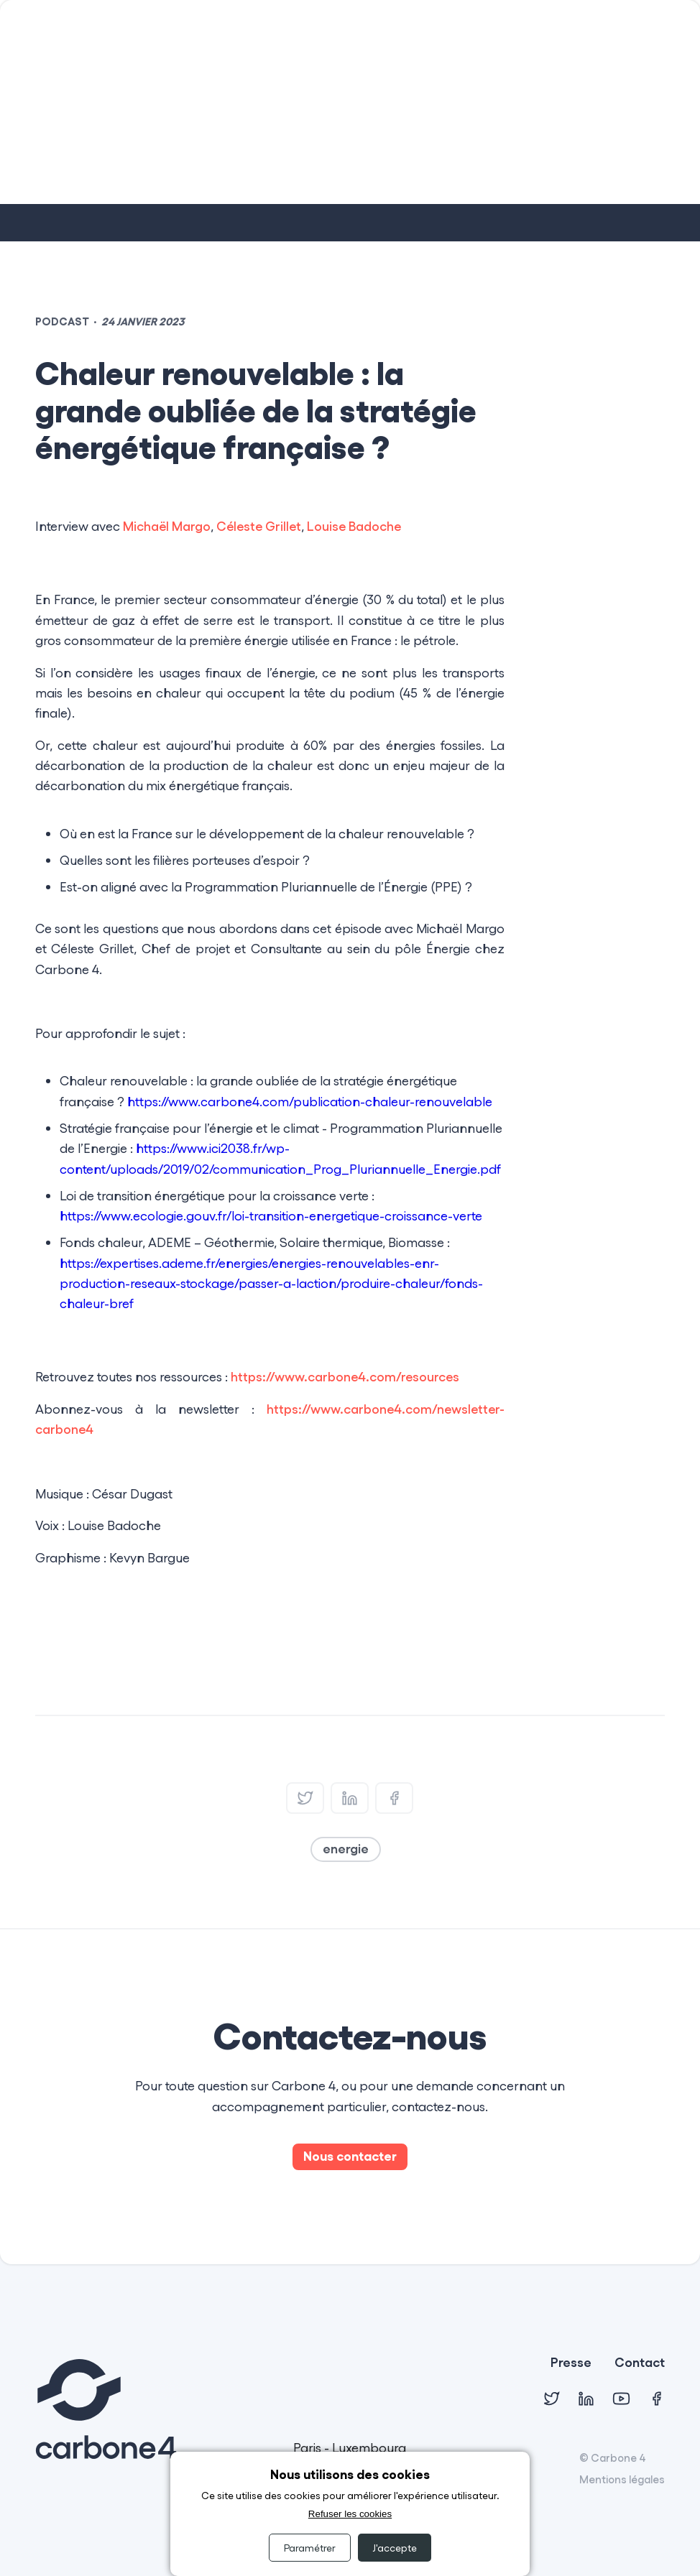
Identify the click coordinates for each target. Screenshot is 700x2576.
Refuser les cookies (350, 2513)
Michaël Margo (167, 526)
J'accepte (394, 2548)
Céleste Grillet (258, 526)
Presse (571, 2363)
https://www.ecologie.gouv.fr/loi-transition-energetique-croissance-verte (271, 1215)
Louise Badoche (354, 526)
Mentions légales (622, 2479)
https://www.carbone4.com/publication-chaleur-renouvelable (309, 1101)
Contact (639, 2363)
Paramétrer (310, 2548)
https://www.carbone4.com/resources (345, 1376)
